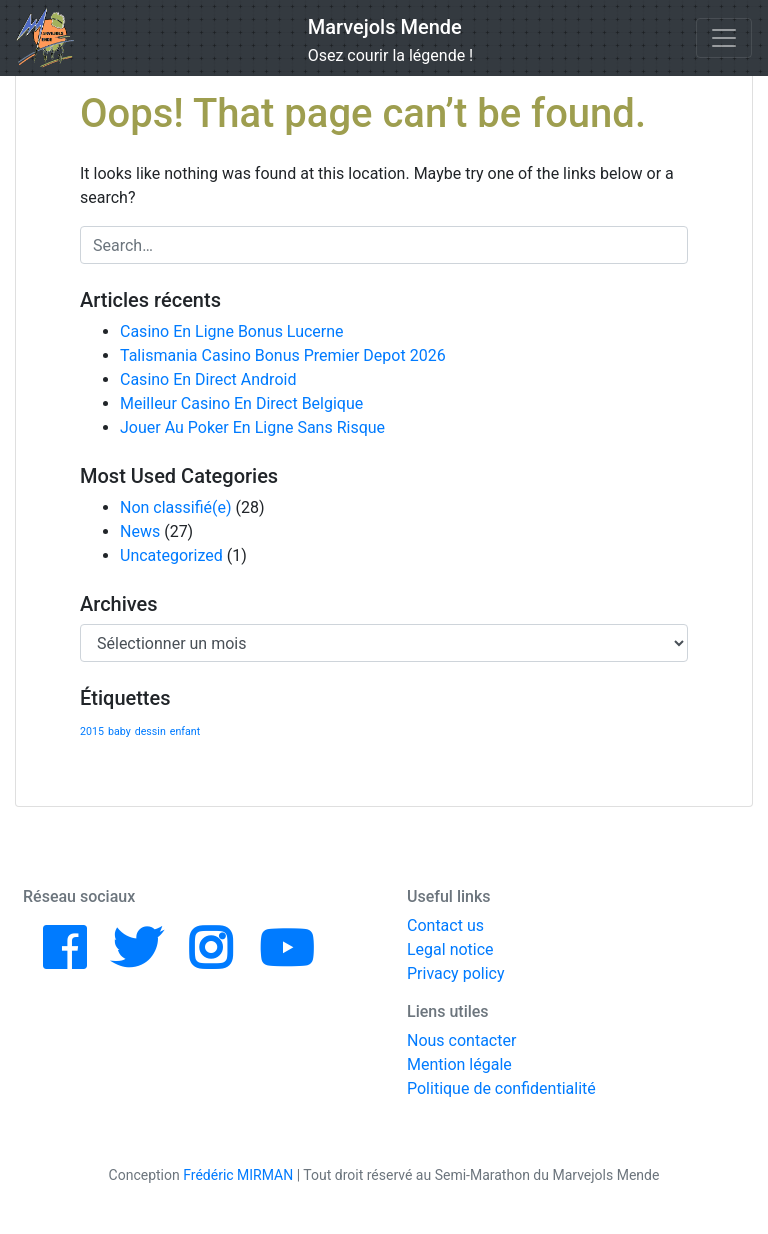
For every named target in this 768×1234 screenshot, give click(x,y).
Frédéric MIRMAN (238, 1175)
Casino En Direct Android (208, 379)
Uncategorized (171, 555)
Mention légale (459, 1064)
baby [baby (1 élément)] (119, 731)
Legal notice (450, 949)
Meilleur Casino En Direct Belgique (241, 403)
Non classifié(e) (176, 507)
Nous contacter (461, 1040)
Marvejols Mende (385, 27)
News (140, 531)
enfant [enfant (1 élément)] (185, 731)
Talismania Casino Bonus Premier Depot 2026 (283, 355)
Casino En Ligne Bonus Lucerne (232, 331)
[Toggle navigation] (724, 38)
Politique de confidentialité (501, 1088)
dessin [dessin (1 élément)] (150, 731)
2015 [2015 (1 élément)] (92, 731)
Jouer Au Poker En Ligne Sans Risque (252, 427)
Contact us (445, 925)
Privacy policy (456, 973)
